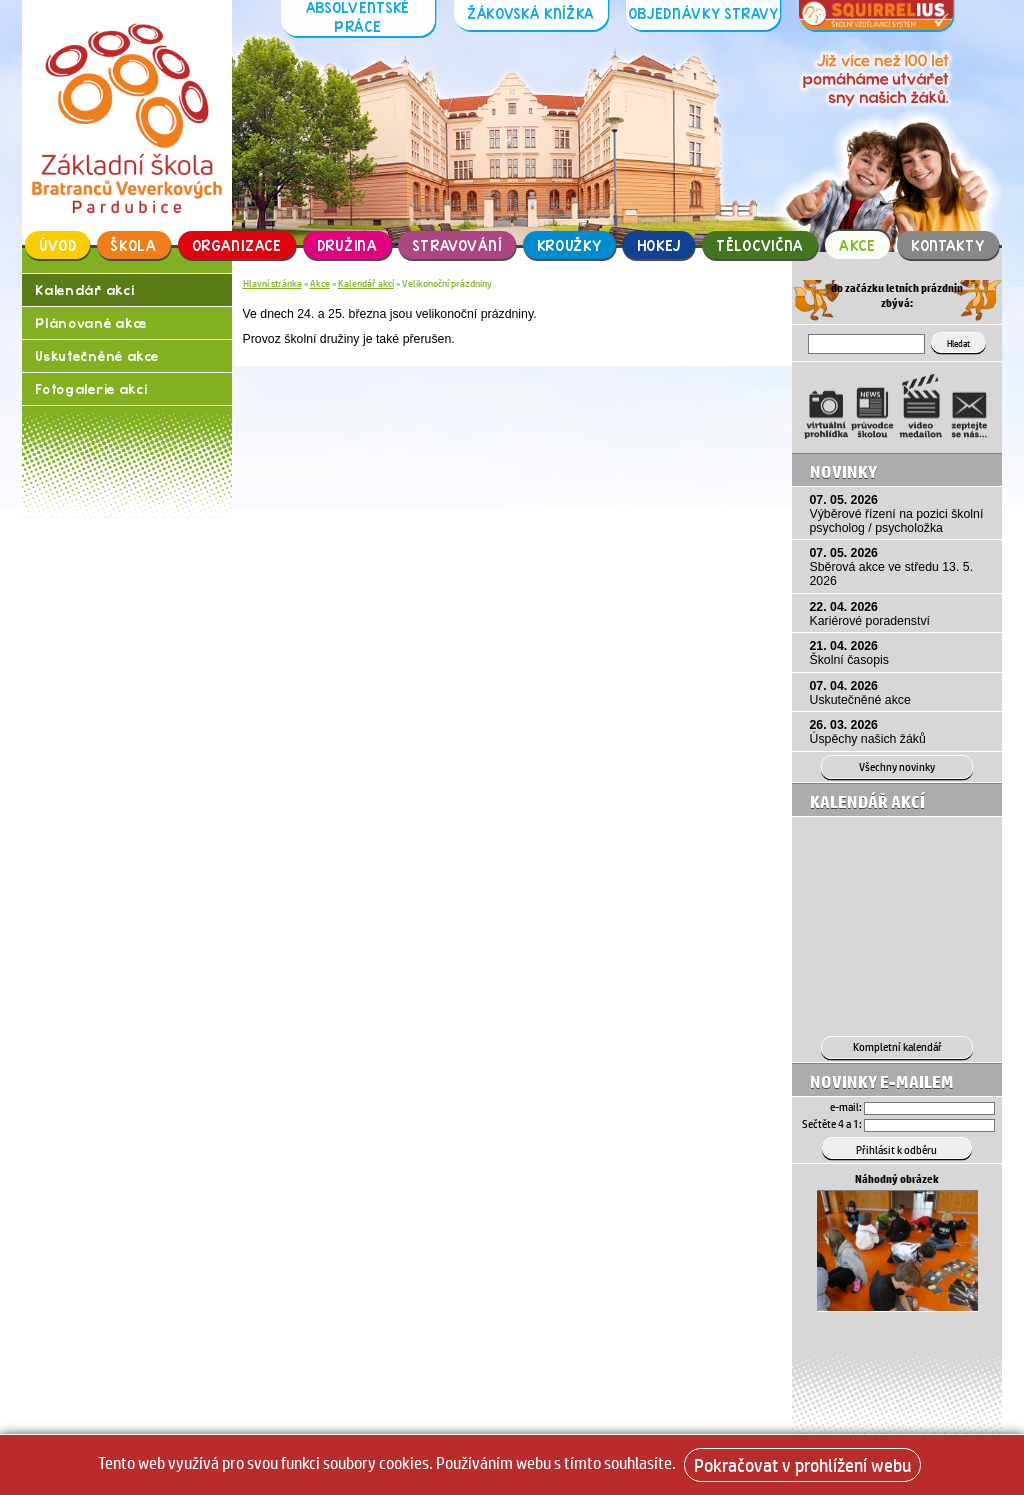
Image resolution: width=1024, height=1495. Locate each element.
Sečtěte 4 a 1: (832, 1122)
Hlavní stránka (272, 283)
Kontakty (948, 245)
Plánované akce (91, 324)
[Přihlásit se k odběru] (897, 1147)
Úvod (58, 245)
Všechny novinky (897, 766)
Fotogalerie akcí (92, 392)
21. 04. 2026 (901, 653)
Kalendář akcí (84, 290)
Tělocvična (760, 245)
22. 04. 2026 (901, 613)
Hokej (659, 245)
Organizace (237, 245)
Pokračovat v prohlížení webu (802, 1465)
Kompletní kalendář (897, 1046)
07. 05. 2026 (901, 513)
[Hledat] (870, 344)
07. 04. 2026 (901, 692)
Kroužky (569, 245)
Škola (134, 245)
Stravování (457, 245)
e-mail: (846, 1106)
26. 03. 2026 (901, 732)
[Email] (929, 1107)
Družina (347, 245)
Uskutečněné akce (96, 358)
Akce (857, 245)
